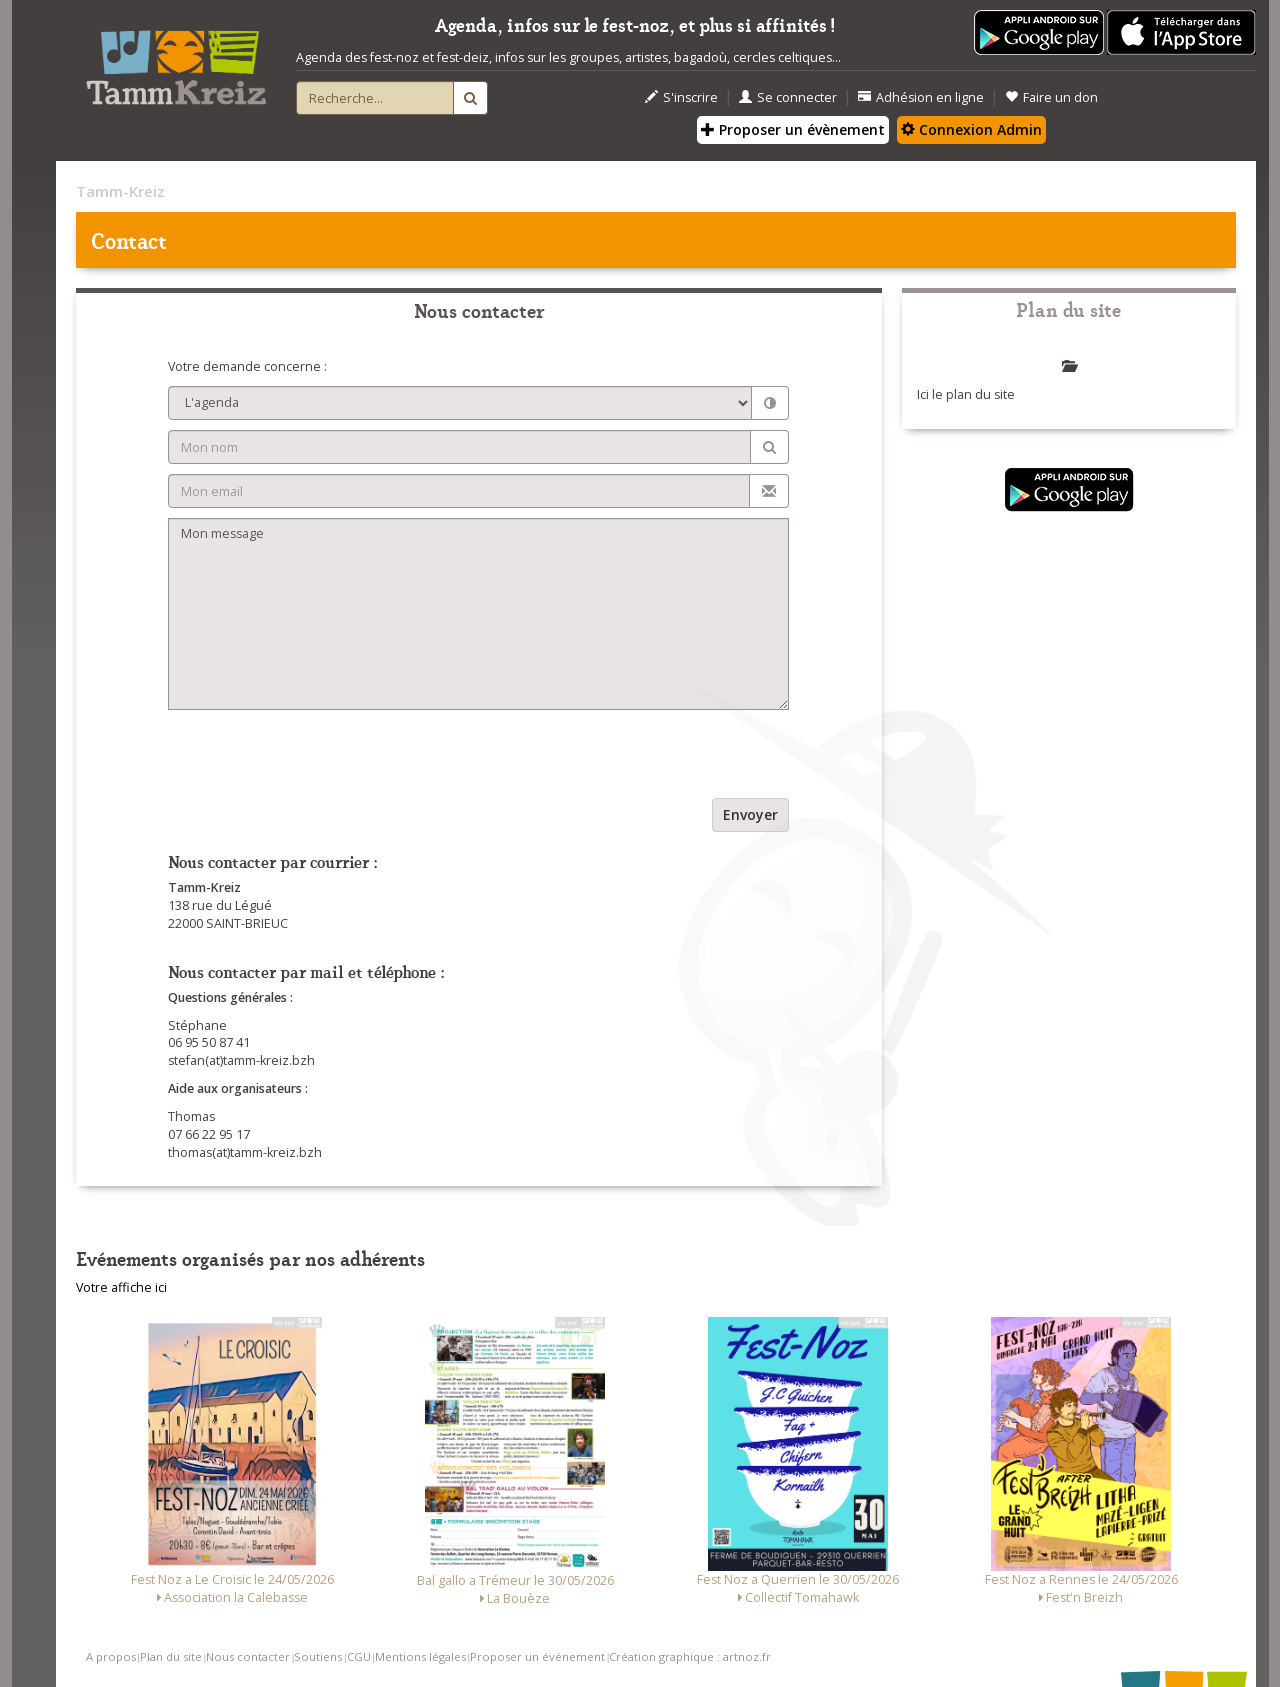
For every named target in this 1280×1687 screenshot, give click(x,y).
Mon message (478, 614)
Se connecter (788, 97)
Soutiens (318, 1656)
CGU (359, 1656)
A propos (111, 1656)
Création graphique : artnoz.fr (690, 1656)
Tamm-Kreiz (120, 191)
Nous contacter (248, 1656)
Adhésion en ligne (921, 97)
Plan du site (171, 1656)
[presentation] (320, 759)
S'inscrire (681, 97)
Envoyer (750, 814)
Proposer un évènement (793, 129)
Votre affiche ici (121, 1287)
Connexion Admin (971, 129)
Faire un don (1051, 97)
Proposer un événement (537, 1656)
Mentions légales (420, 1656)
